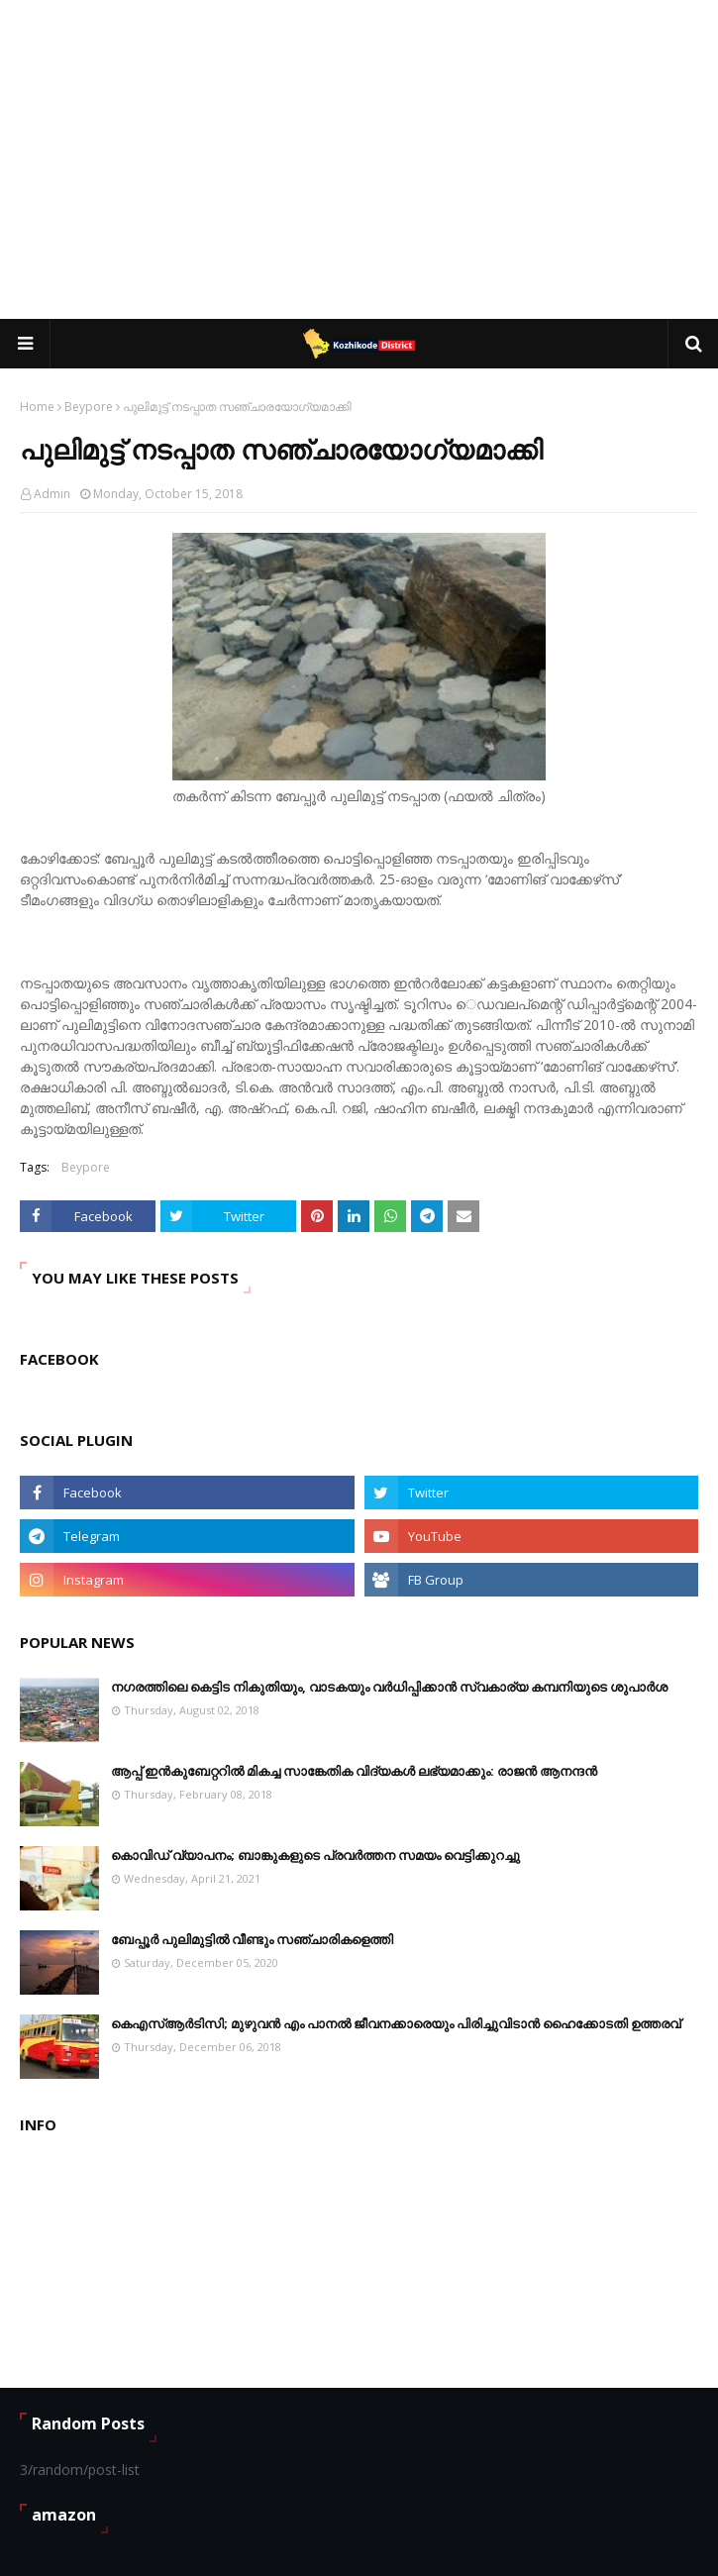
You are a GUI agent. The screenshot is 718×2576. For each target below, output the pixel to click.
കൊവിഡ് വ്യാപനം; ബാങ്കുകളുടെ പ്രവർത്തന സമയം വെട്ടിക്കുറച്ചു (315, 1855)
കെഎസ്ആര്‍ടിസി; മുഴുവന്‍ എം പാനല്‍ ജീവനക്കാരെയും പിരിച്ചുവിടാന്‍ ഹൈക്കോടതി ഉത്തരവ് (395, 2023)
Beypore (88, 406)
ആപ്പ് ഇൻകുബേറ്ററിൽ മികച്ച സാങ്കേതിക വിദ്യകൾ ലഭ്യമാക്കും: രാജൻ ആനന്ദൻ (354, 1771)
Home (37, 406)
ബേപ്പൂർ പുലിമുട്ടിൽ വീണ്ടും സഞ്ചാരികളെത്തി (252, 1939)
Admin (52, 493)
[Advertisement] (369, 158)
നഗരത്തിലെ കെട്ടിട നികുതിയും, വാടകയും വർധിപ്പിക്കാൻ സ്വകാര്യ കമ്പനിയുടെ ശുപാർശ (389, 1687)
